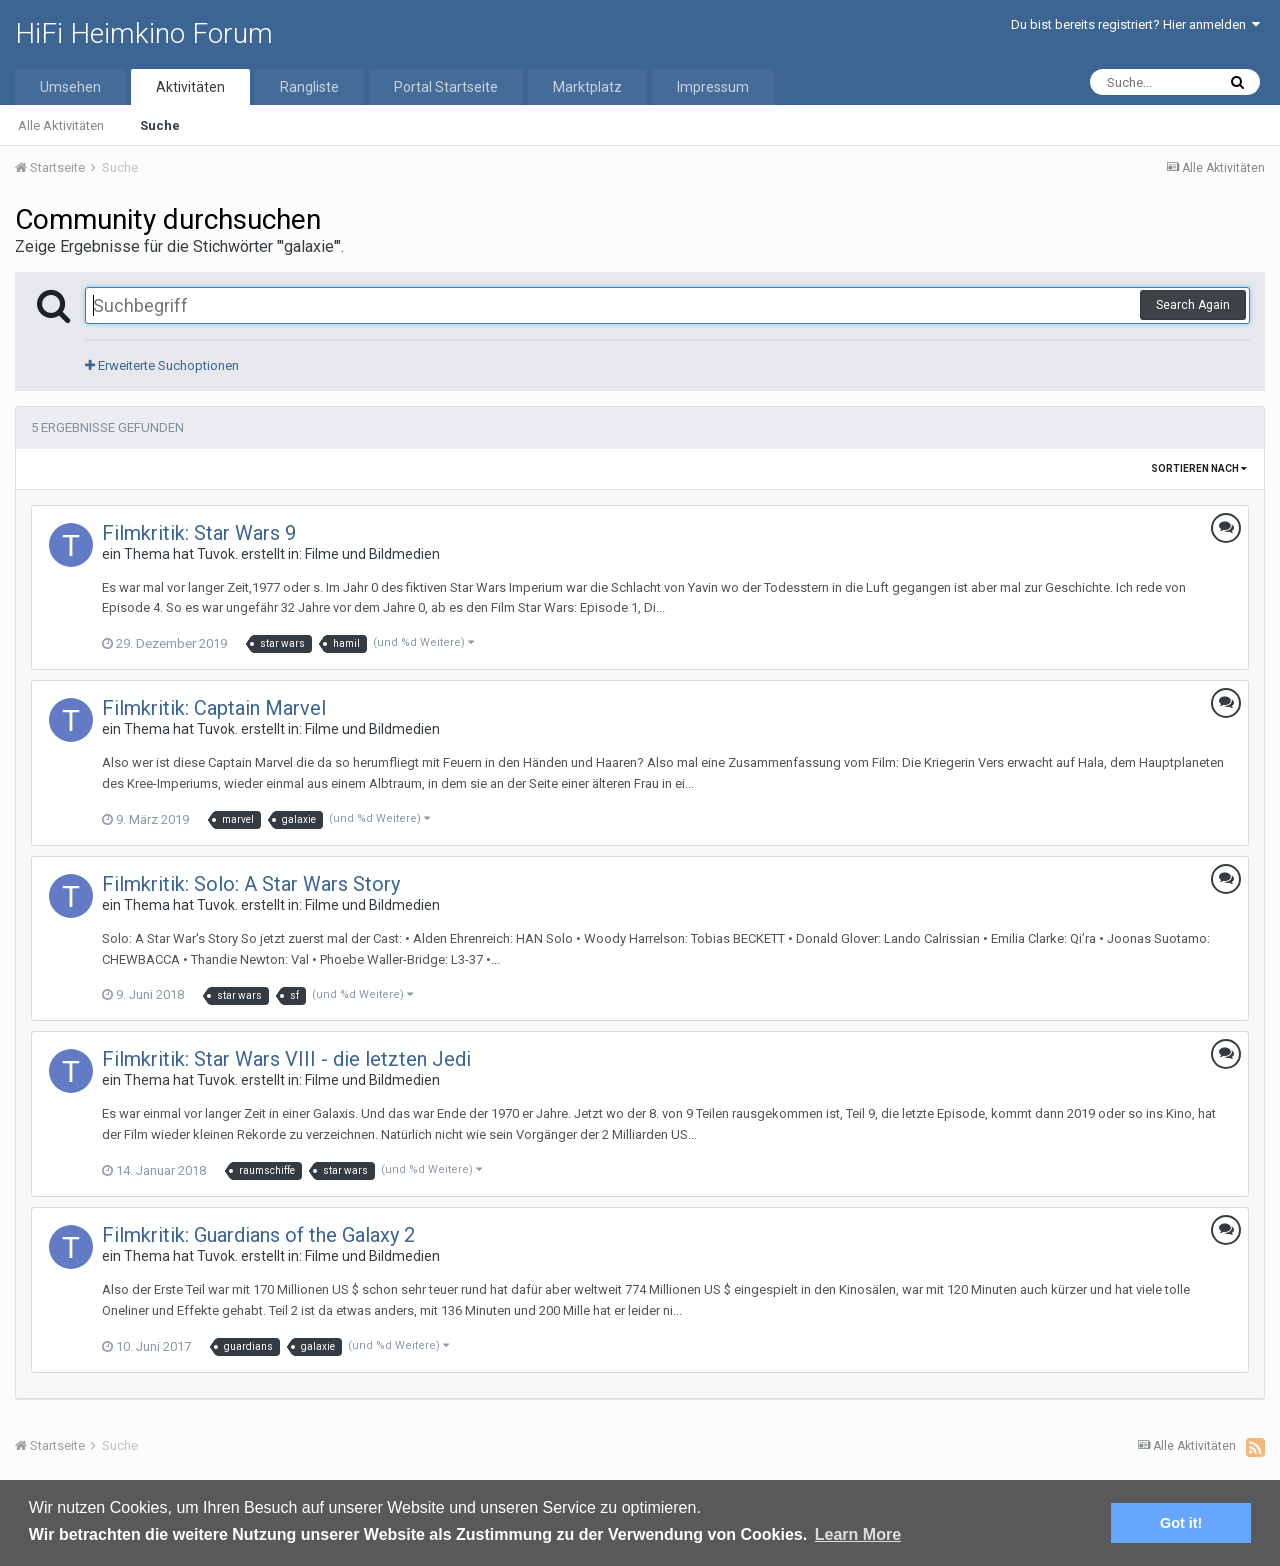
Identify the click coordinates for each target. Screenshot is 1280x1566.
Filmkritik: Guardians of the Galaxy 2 (258, 1235)
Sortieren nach (1199, 468)
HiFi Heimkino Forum (144, 33)
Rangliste (309, 87)
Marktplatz (587, 87)
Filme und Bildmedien (372, 554)
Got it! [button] (1181, 1523)
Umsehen (70, 87)
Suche (160, 125)
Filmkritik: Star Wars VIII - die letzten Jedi (286, 1059)
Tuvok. (217, 554)
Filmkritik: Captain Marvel (214, 708)
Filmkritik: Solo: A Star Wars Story (251, 884)
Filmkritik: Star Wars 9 (199, 533)
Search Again (1193, 305)
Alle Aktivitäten (61, 125)
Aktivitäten (190, 87)
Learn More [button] (858, 1534)
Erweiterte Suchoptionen (162, 365)
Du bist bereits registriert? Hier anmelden (1135, 24)
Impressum (713, 87)
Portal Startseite (446, 87)
